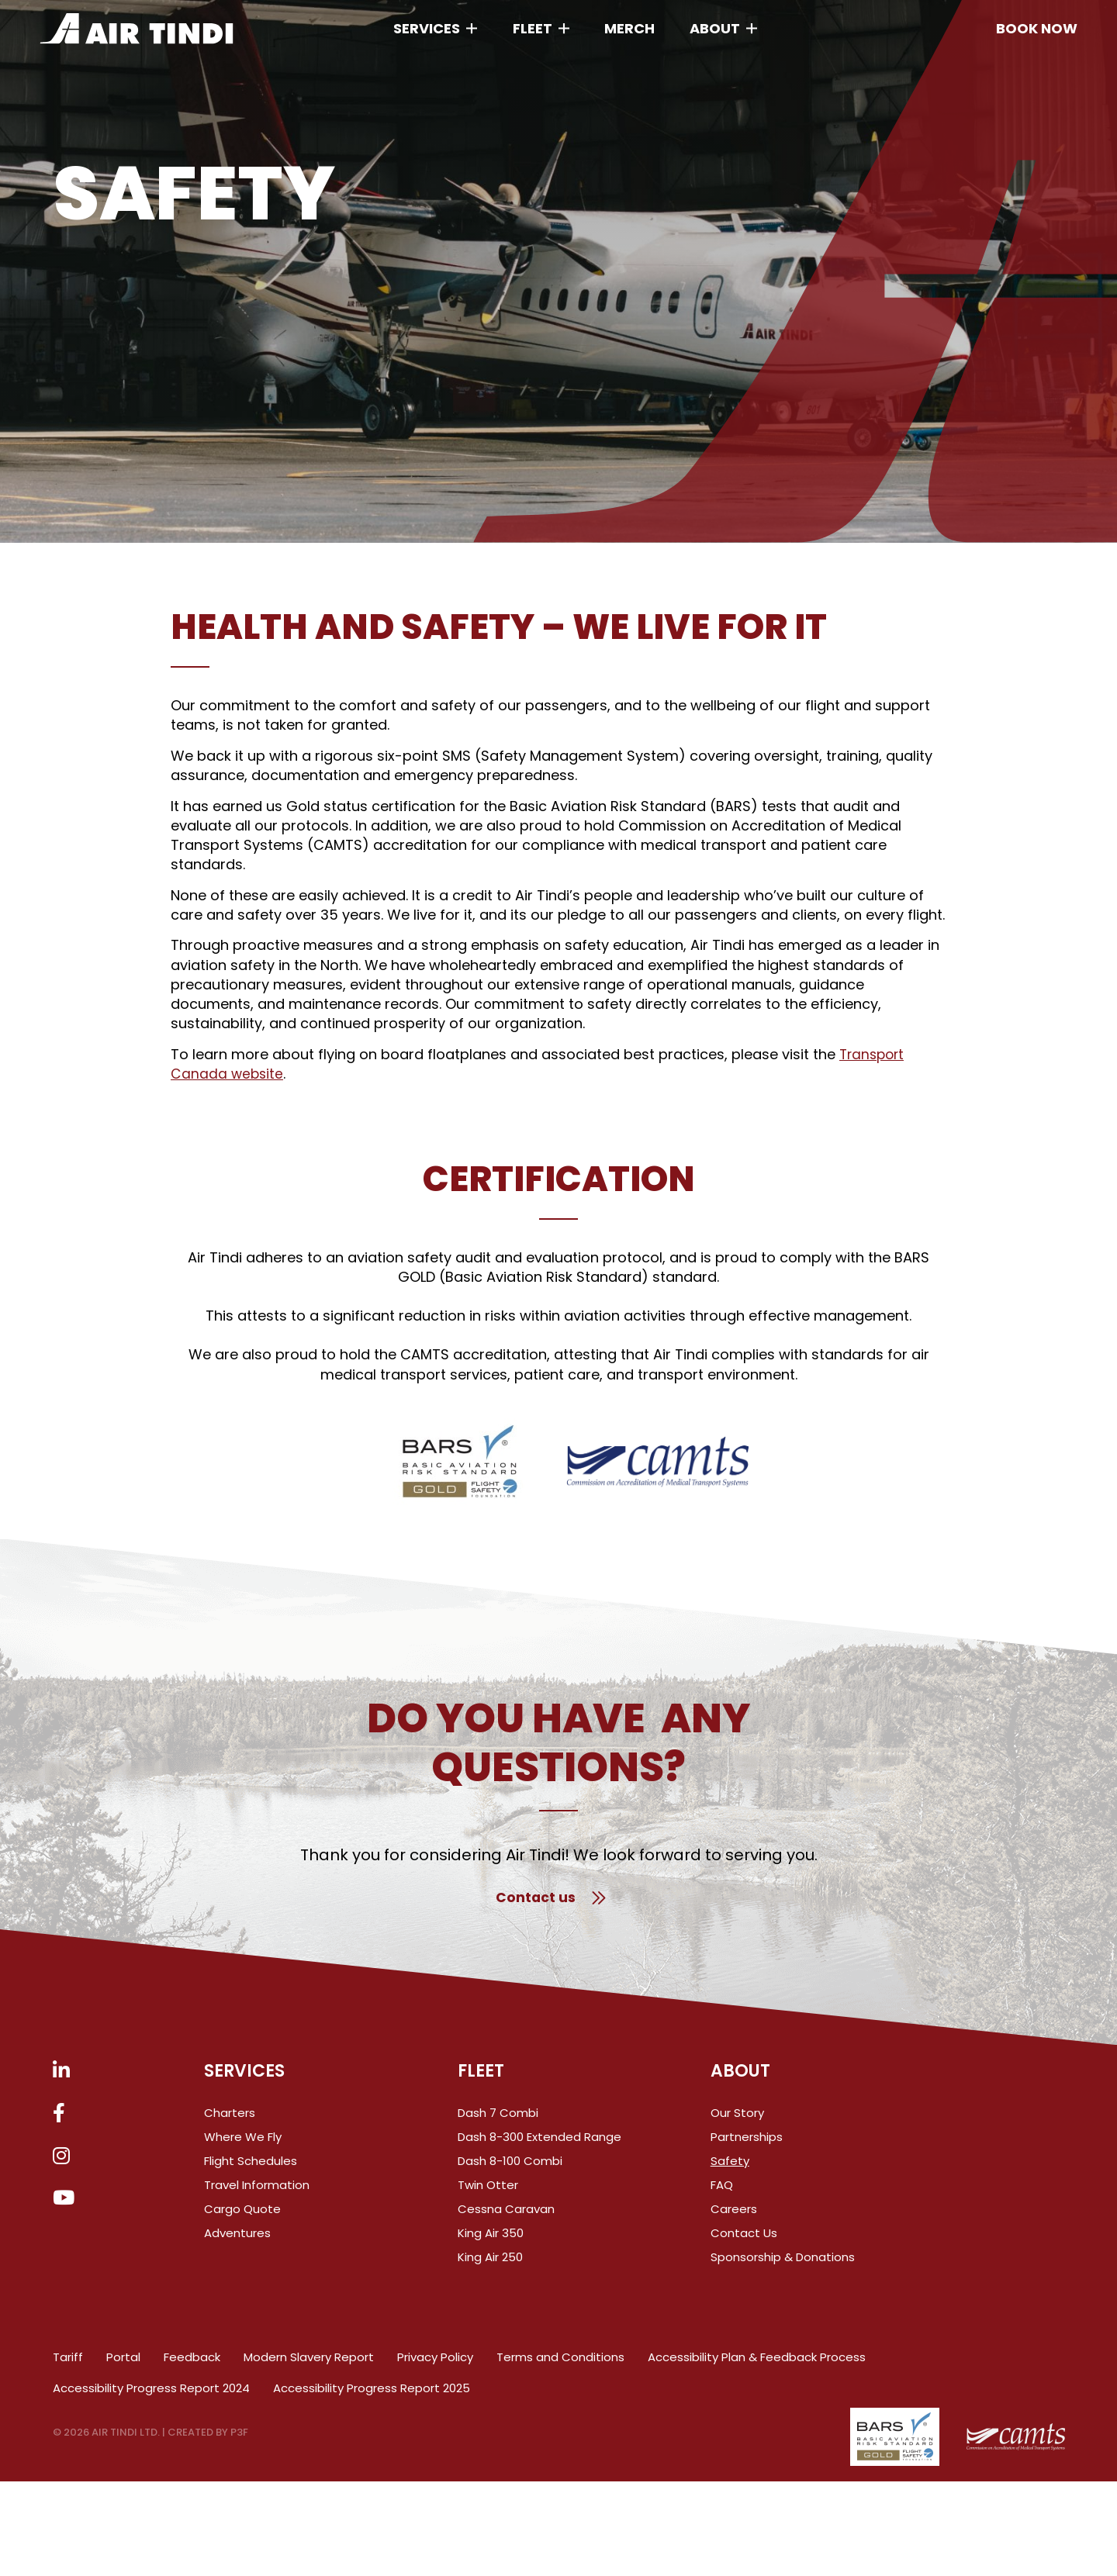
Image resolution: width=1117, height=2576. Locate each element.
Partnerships (747, 2144)
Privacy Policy (435, 2365)
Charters (229, 2120)
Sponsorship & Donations (783, 2265)
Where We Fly (243, 2144)
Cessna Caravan (506, 2216)
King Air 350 (491, 2240)
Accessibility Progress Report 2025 (371, 2395)
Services (426, 24)
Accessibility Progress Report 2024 (151, 2395)
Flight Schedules (250, 2168)
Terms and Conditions (560, 2365)
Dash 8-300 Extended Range (539, 2144)
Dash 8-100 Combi (510, 2168)
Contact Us (744, 2240)
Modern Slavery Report (309, 2365)
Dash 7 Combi (498, 2120)
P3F (239, 2440)
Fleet (532, 24)
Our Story (737, 2120)
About (715, 24)
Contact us (551, 1898)
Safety (730, 2168)
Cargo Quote (242, 2216)
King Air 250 (490, 2265)
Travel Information (257, 2192)
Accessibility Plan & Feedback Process (757, 2365)
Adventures (237, 2240)
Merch (629, 24)
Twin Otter (488, 2192)
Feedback (192, 2365)
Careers (734, 2216)
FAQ (722, 2192)
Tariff (68, 2365)
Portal (123, 2365)
